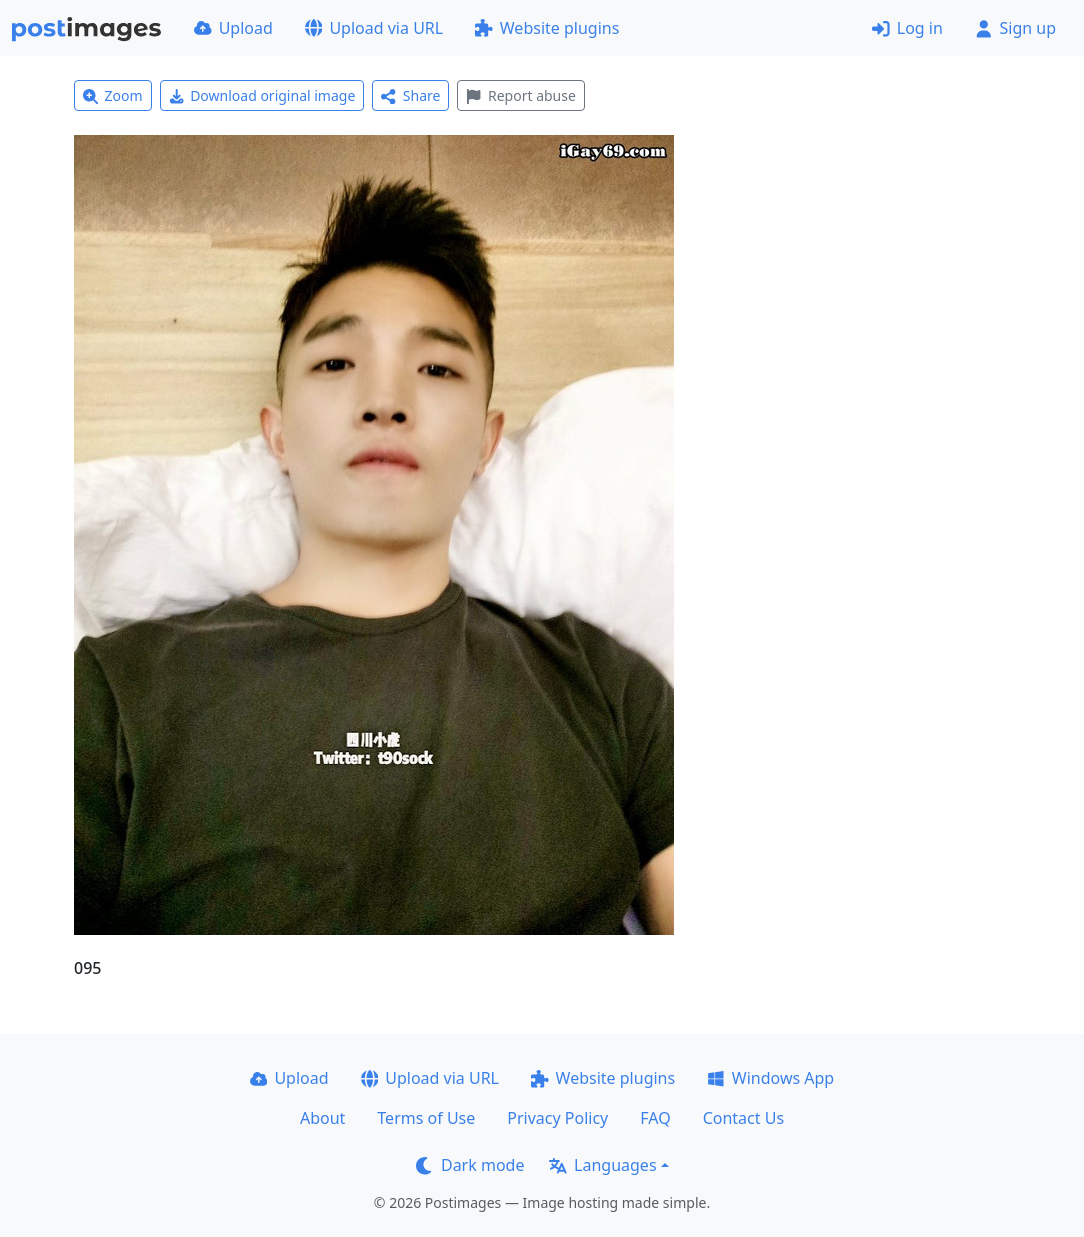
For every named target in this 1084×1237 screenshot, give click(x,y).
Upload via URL (374, 28)
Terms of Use (426, 1118)
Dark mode (470, 1165)
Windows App (770, 1078)
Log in (907, 28)
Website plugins (547, 28)
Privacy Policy (557, 1118)
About (322, 1118)
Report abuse (520, 95)
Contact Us (743, 1118)
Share (410, 95)
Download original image (262, 95)
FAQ (655, 1118)
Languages (602, 1165)
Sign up (1015, 28)
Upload (233, 28)
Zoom (113, 95)
